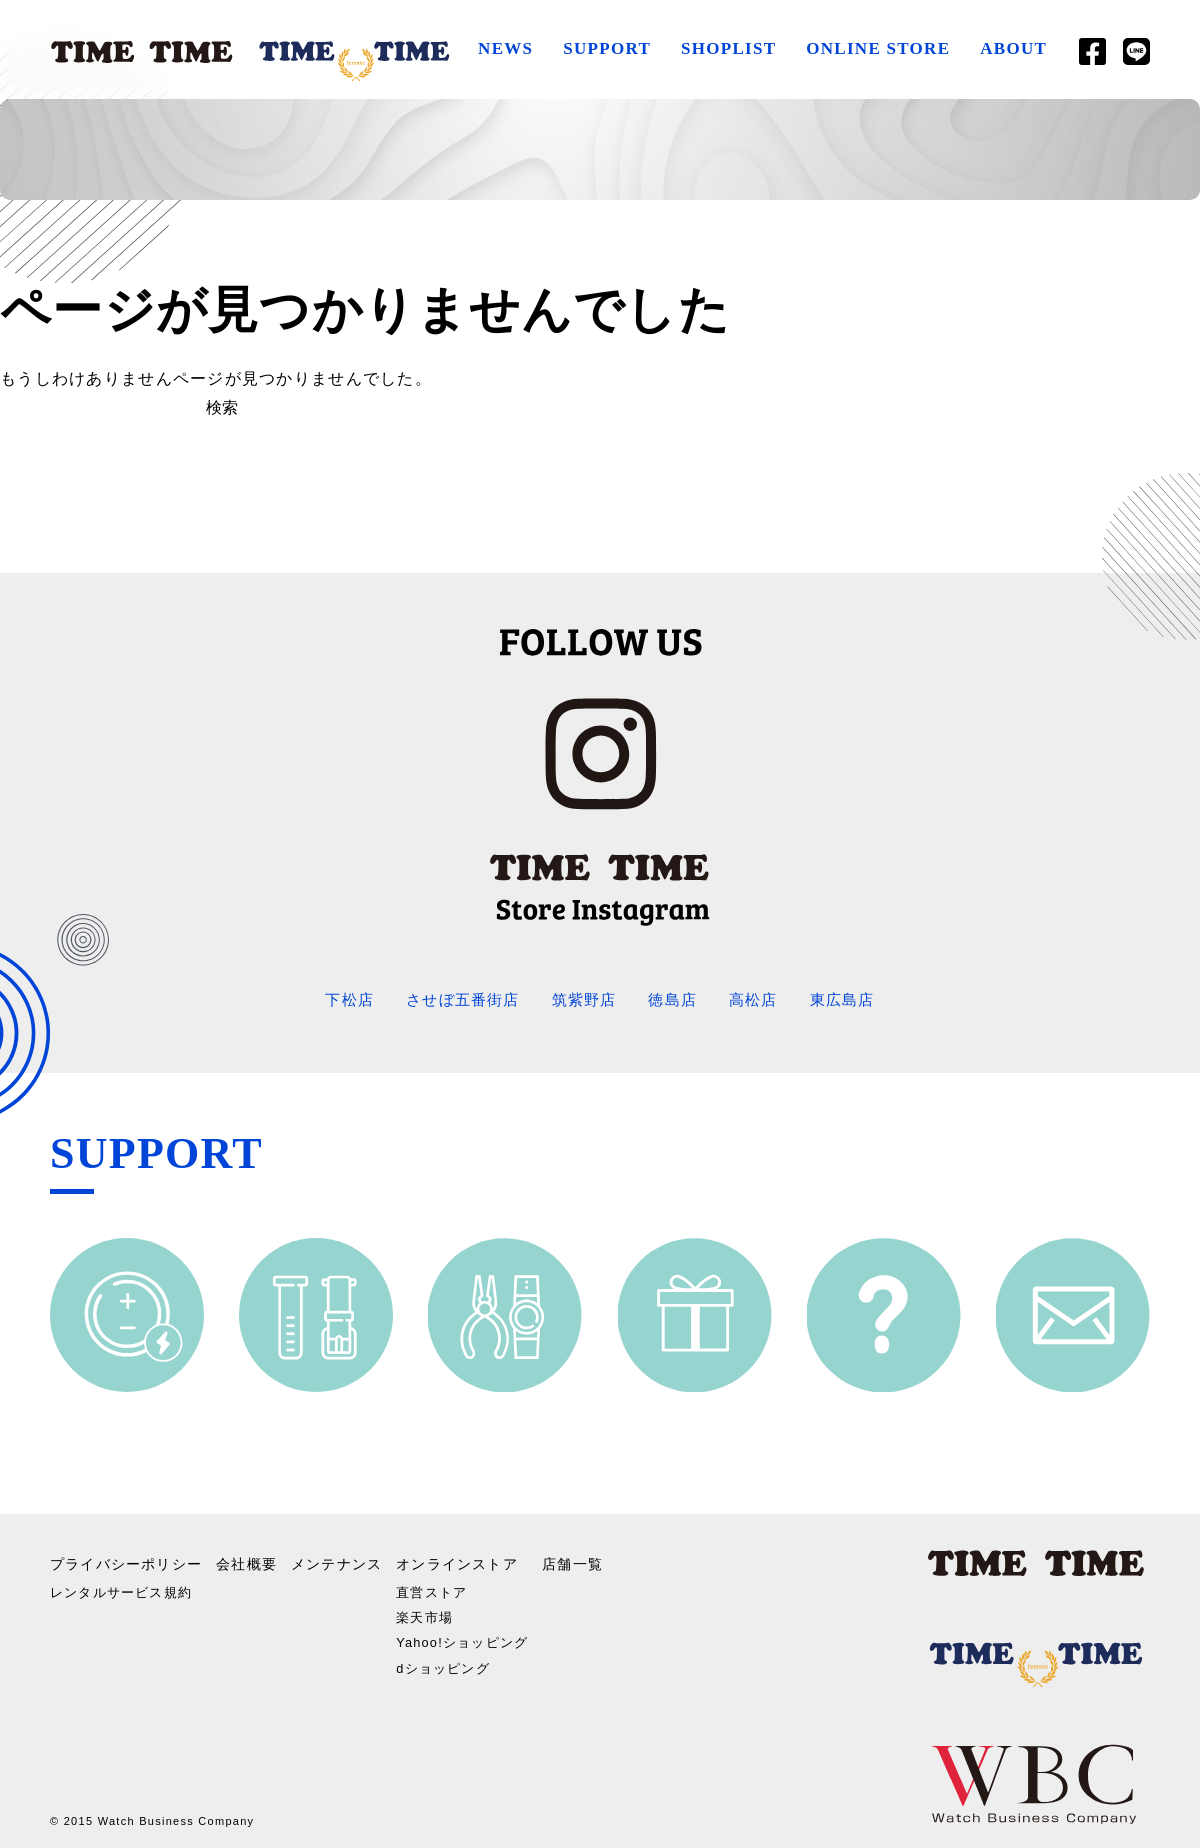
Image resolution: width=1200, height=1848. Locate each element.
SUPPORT (604, 48)
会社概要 (247, 1559)
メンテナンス (338, 1559)
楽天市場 (428, 1609)
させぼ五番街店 (456, 999)
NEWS (502, 48)
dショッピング (448, 1660)
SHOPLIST (725, 48)
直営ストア (436, 1584)
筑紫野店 (583, 999)
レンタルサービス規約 (126, 1584)
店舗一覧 (584, 1559)
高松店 (760, 999)
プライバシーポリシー (126, 1559)
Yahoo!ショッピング (469, 1634)
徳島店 (677, 999)
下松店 (339, 999)
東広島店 (852, 999)
